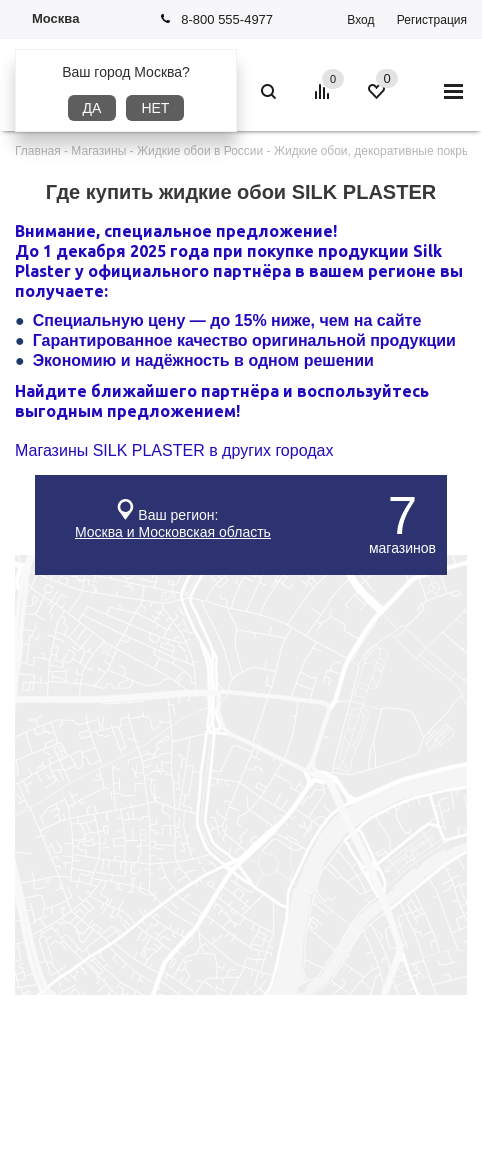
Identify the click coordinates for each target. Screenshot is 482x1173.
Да (92, 108)
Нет (155, 108)
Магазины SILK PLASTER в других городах (174, 450)
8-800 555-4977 (227, 19)
